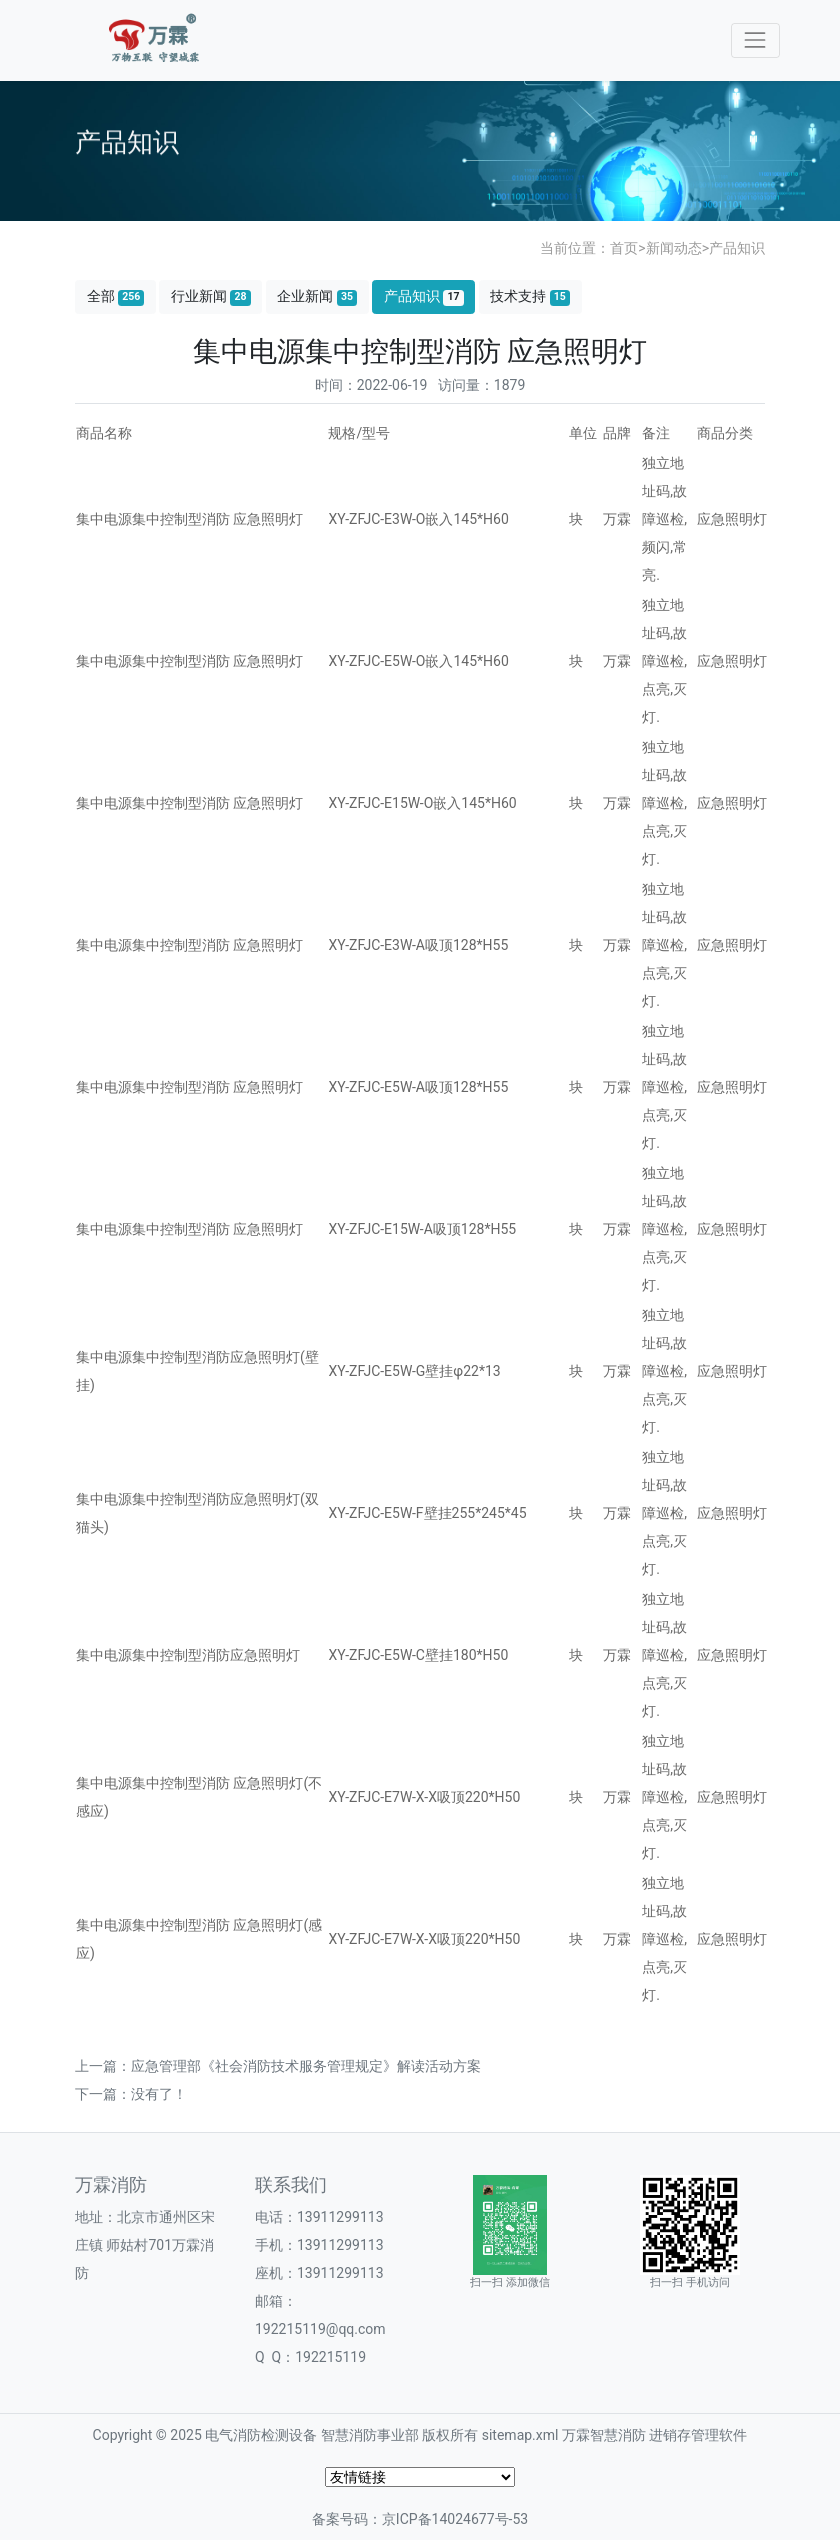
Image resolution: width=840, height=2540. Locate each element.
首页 (624, 248)
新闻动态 (674, 248)
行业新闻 (211, 296)
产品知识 (737, 248)
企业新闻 (317, 296)
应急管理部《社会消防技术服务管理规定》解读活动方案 (306, 2066)
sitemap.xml (520, 2435)
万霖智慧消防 (604, 2435)
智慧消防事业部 (370, 2435)
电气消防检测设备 (261, 2435)
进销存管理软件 (698, 2435)
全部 (116, 296)
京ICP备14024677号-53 (455, 2519)
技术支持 (530, 296)
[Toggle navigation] (755, 40)
